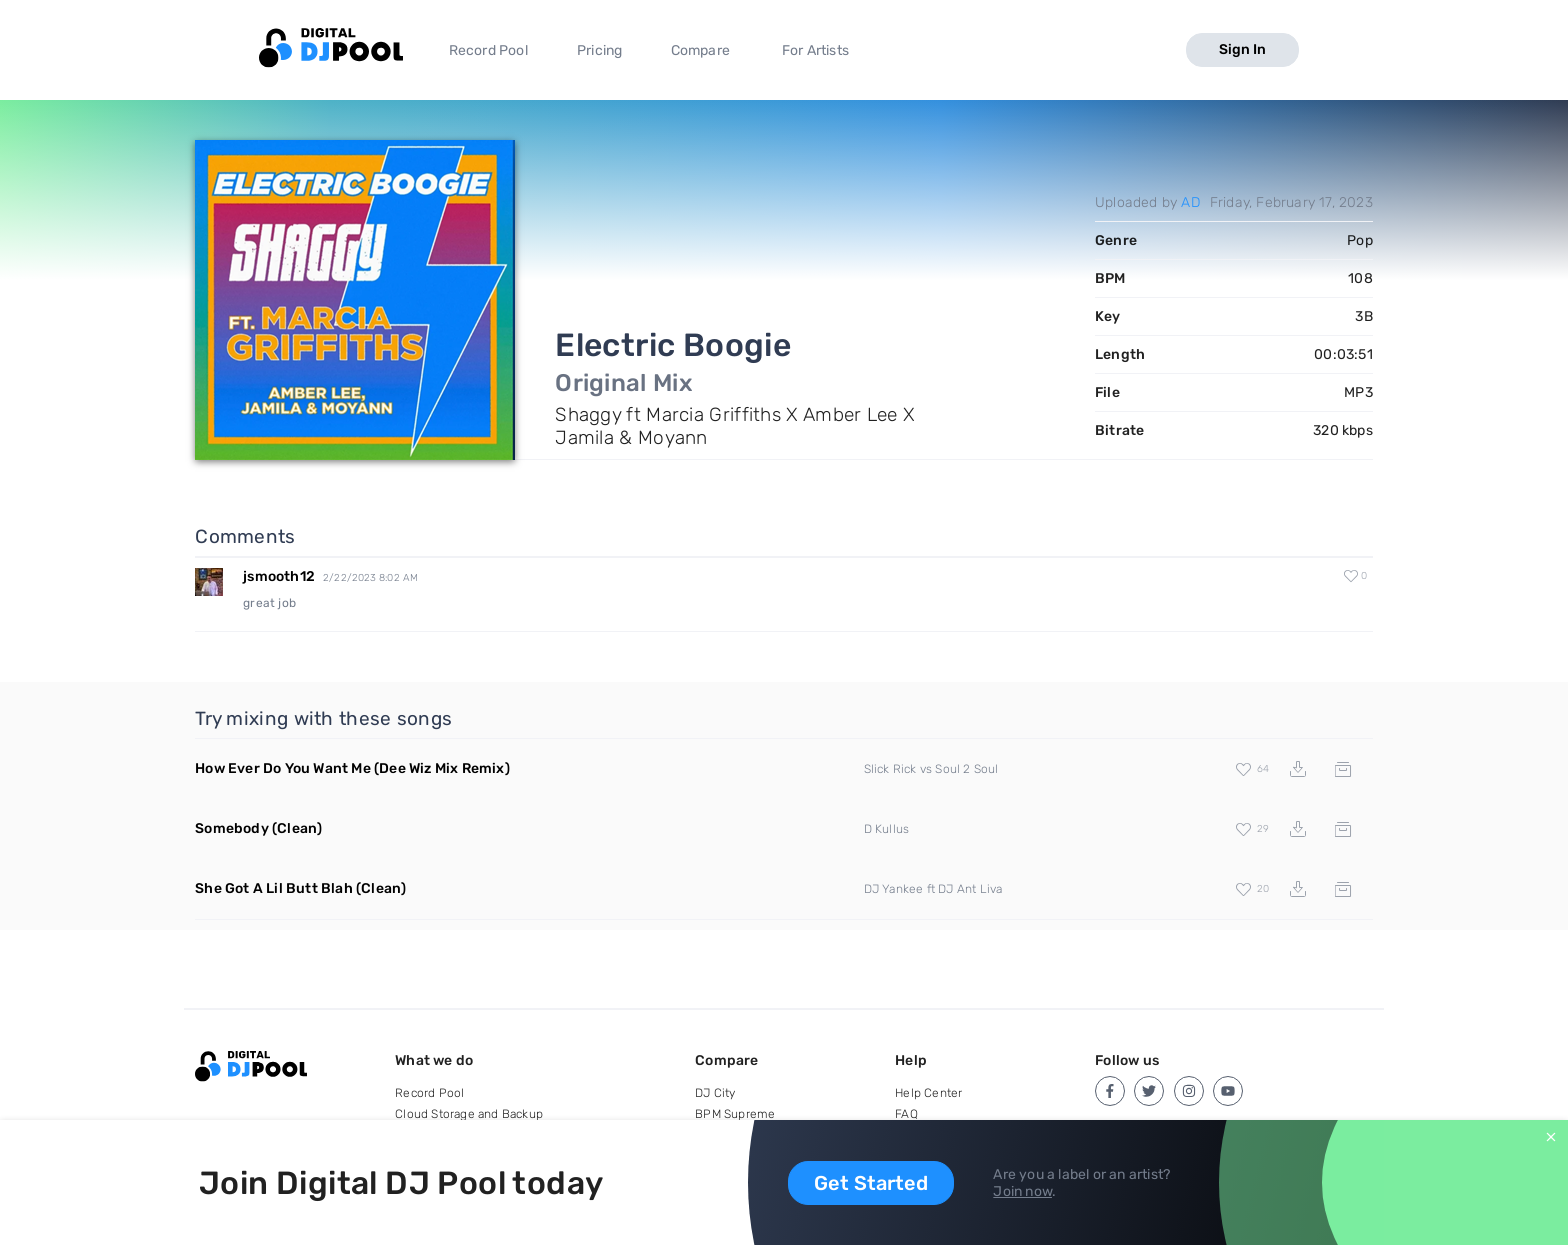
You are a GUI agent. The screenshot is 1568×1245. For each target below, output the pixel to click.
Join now (1022, 1191)
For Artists (815, 50)
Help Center (928, 1093)
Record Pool (488, 50)
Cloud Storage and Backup (469, 1114)
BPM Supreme (735, 1114)
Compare (700, 50)
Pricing (599, 50)
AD (1190, 202)
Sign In (1242, 49)
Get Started (871, 1183)
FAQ (906, 1114)
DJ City (715, 1093)
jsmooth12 (279, 576)
